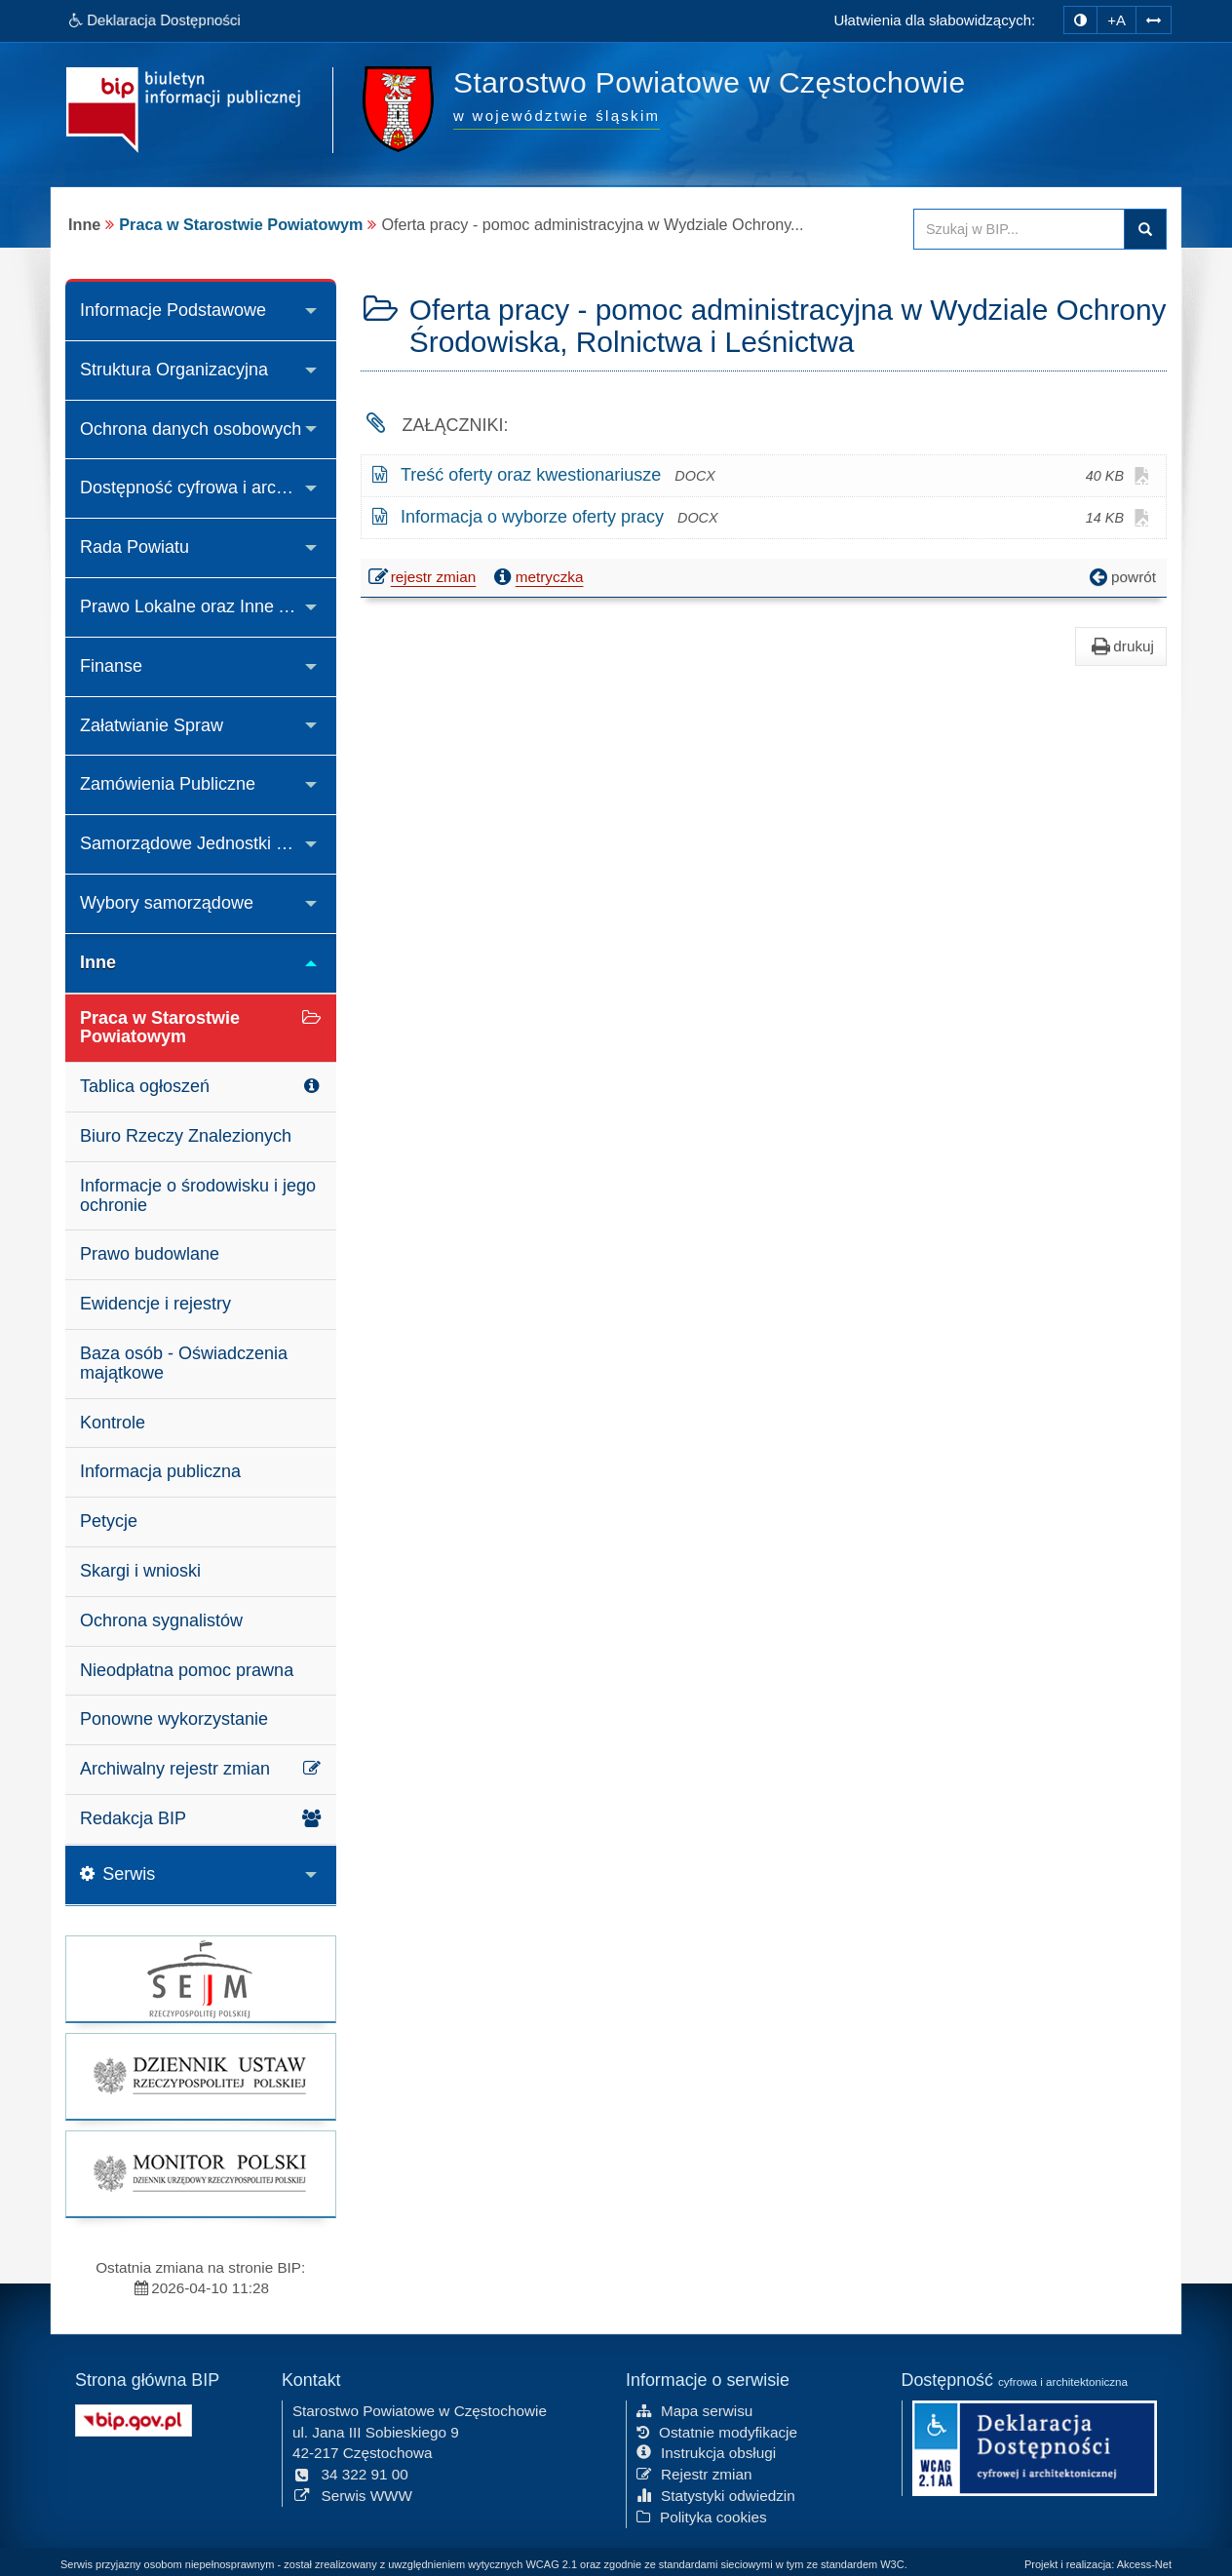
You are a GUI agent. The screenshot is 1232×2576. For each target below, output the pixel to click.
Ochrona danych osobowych (190, 429)
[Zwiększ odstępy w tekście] (1154, 18)
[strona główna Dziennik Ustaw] (200, 2076)
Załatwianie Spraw (151, 725)
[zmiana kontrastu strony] (1080, 20)
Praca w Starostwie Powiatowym (241, 224)
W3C (892, 2564)
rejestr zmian (423, 579)
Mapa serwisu (694, 2409)
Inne (98, 962)
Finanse (111, 666)
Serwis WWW (352, 2494)
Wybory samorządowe (166, 903)
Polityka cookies (701, 2516)
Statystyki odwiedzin (715, 2494)
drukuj (1121, 646)
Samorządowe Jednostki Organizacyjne (208, 843)
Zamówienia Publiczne (167, 784)
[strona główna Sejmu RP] (200, 1978)
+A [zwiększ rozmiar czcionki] (1116, 20)
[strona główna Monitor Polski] (200, 2173)
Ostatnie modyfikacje (716, 2431)
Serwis (117, 1874)
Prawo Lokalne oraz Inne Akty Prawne (208, 606)
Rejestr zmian (694, 2473)
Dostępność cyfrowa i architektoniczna (208, 487)
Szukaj (1145, 229)
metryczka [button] (537, 577)
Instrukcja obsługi (706, 2451)
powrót (1121, 577)
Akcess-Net (1144, 2564)
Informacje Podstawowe (173, 310)
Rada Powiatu (134, 547)
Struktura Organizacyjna (174, 369)
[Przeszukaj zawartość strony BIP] (1019, 229)
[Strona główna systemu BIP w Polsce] (133, 2417)
